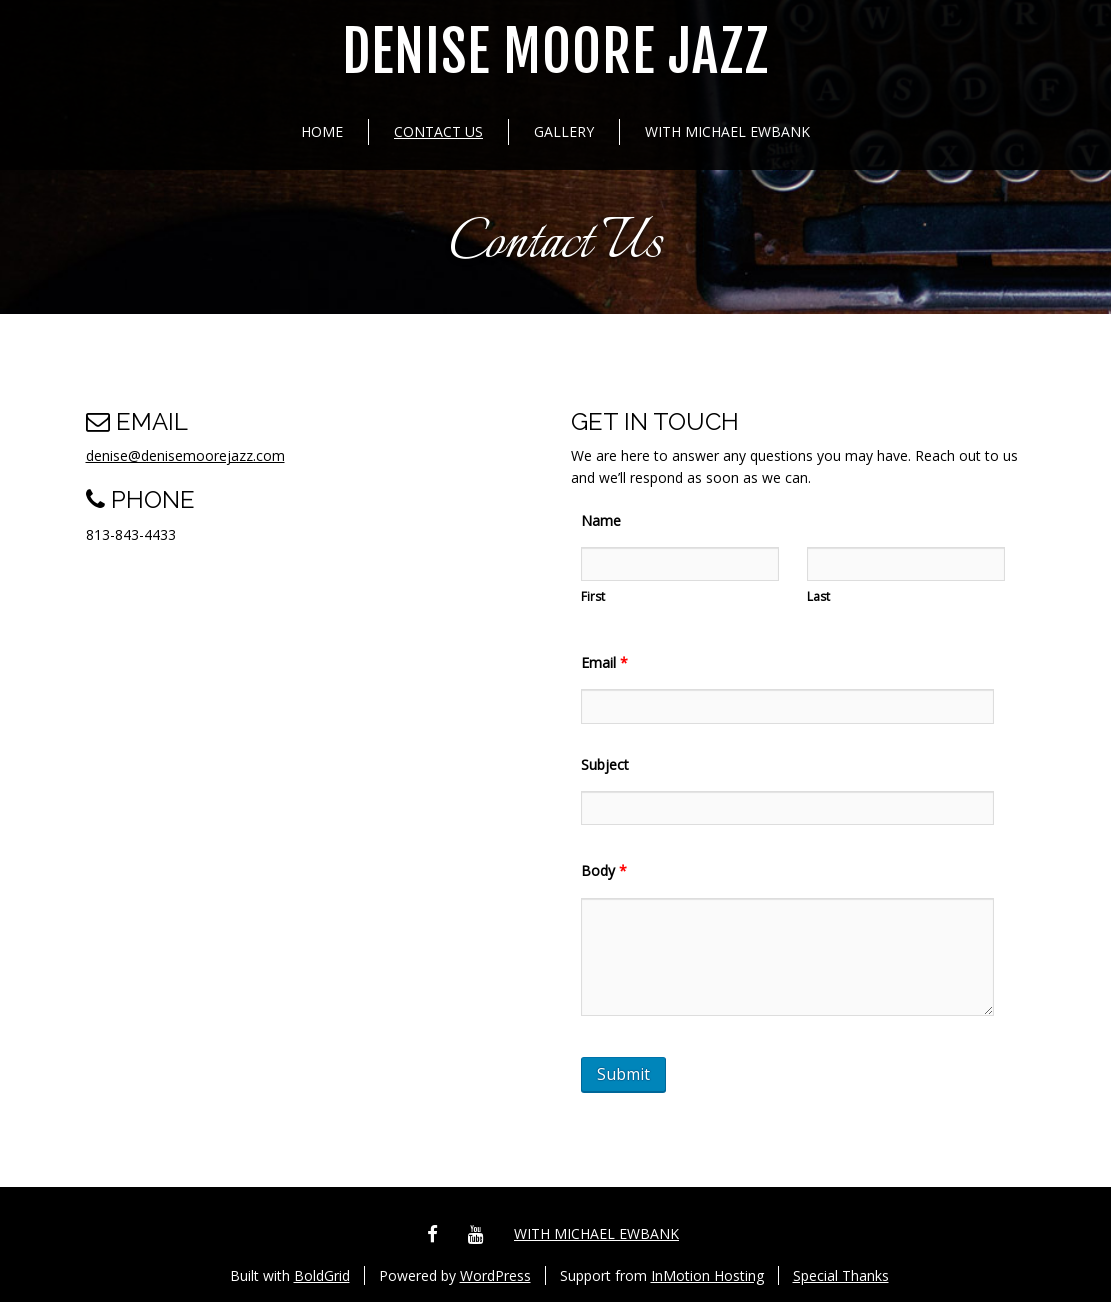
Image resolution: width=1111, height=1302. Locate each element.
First (593, 596)
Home (322, 131)
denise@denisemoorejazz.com (185, 455)
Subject (605, 764)
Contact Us (438, 131)
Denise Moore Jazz (555, 52)
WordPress (495, 1275)
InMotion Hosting (707, 1275)
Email (604, 662)
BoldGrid (322, 1275)
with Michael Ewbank (727, 131)
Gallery (564, 131)
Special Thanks (841, 1275)
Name (601, 520)
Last (818, 596)
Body (604, 870)
